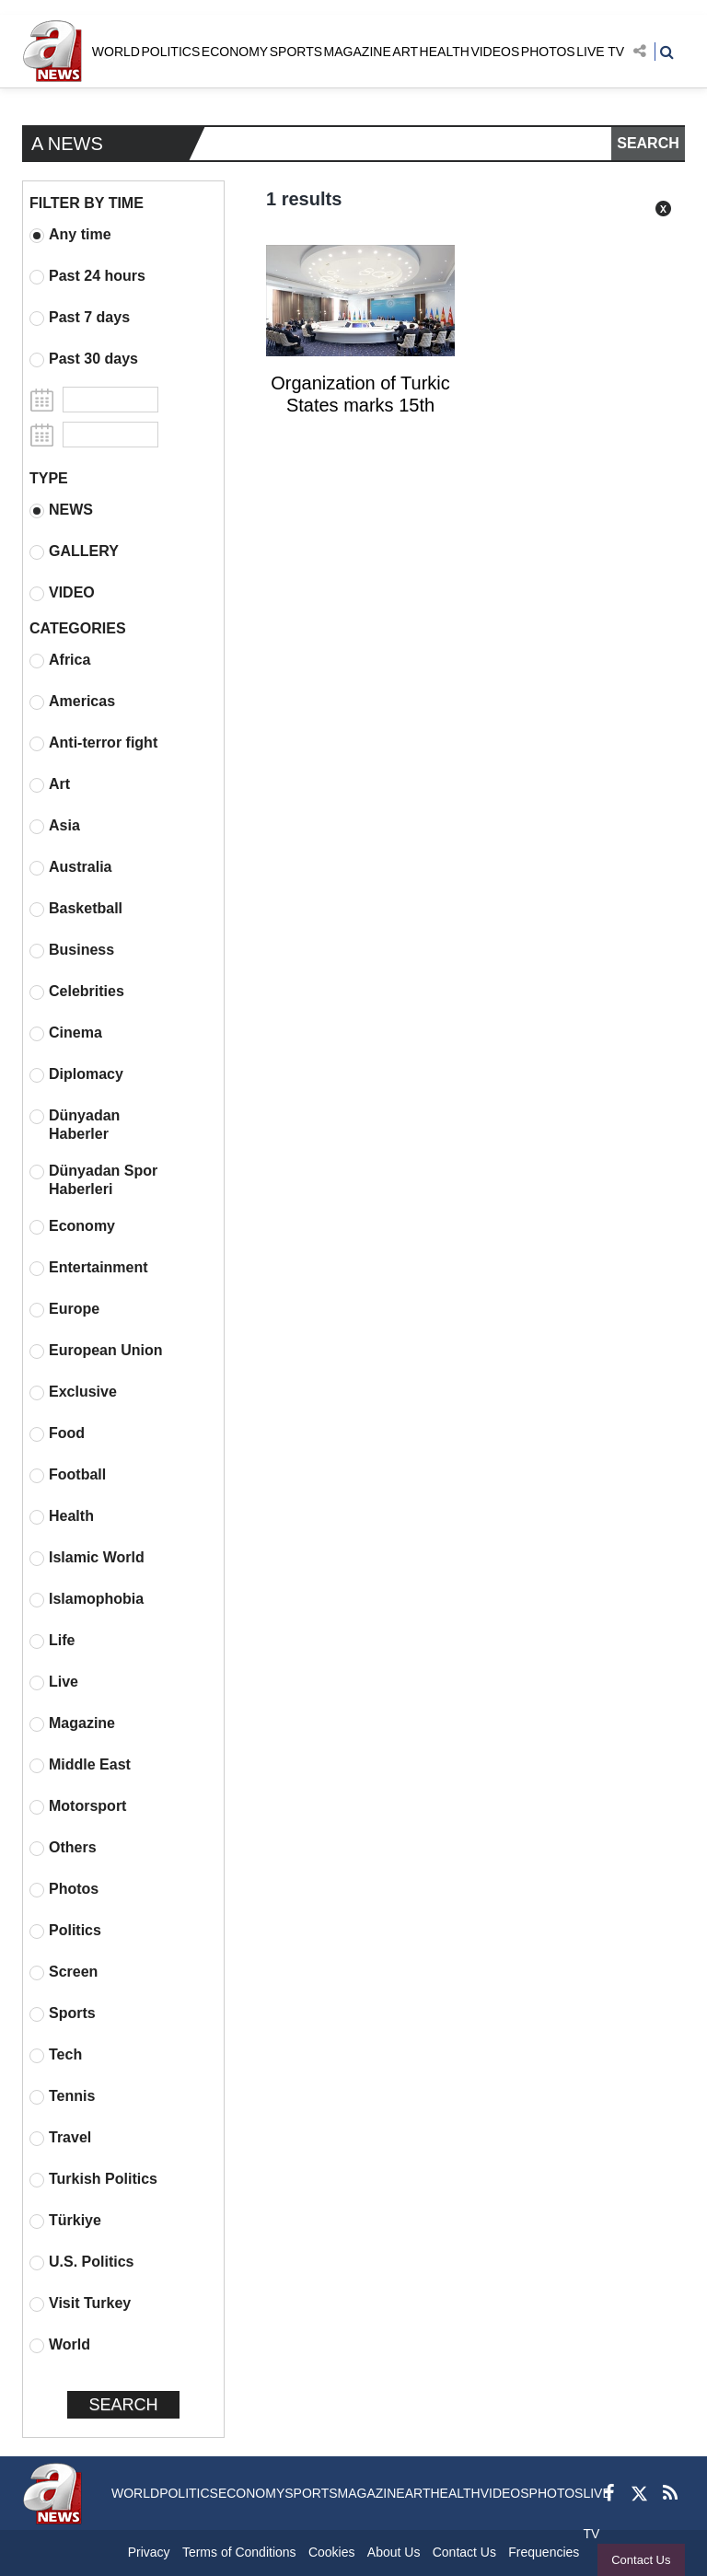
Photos (64, 1889)
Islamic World (87, 1557)
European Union (96, 1350)
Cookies (331, 2552)
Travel (60, 2137)
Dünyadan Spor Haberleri (93, 1180)
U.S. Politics (81, 2262)
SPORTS (296, 51)
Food (57, 1433)
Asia (54, 826)
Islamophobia (86, 1599)
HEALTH (444, 51)
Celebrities (76, 991)
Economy (72, 1226)
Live (53, 1682)
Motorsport (77, 1806)
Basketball (75, 908)
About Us (394, 2552)
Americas (72, 701)
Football (67, 1475)
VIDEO (62, 593)
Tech (55, 2055)
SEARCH (648, 143)
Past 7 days (79, 317)
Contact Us (640, 2560)
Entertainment (88, 1267)
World (59, 2345)
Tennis (62, 2096)
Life (52, 1640)
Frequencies (543, 2552)
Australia (70, 867)
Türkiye (65, 2220)
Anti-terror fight (93, 743)
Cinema (65, 1033)
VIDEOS (494, 51)
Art (49, 784)
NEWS (61, 510)
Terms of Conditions (239, 2552)
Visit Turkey (80, 2303)
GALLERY (74, 551)
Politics (65, 1930)
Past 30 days (83, 359)
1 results (304, 199)
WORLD (116, 51)
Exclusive (73, 1392)
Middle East (80, 1765)
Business (71, 950)
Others (63, 1847)
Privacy (149, 2552)
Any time (70, 234)
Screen (63, 1972)
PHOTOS (548, 51)
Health (61, 1516)
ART (405, 51)
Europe (64, 1309)
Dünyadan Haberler (74, 1125)
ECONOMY (235, 51)
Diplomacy (76, 1074)
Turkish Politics (93, 2179)
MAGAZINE (357, 51)
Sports (62, 2013)
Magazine (72, 1723)
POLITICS (170, 51)
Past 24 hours (87, 276)
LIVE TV (600, 51)
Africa (59, 660)
